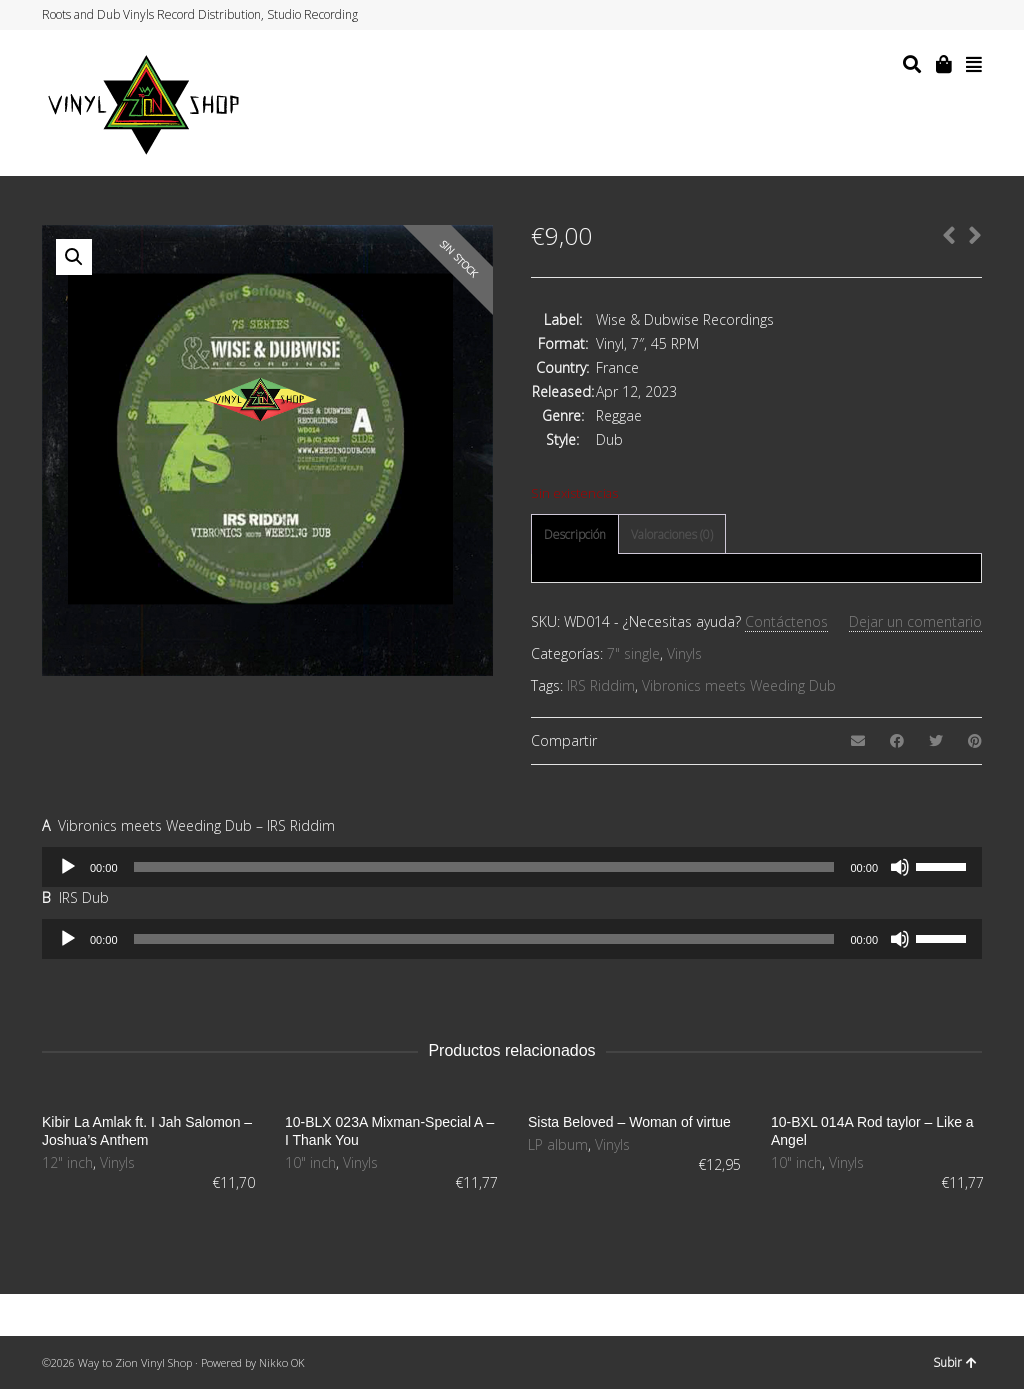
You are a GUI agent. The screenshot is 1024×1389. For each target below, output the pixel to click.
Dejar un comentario (915, 621)
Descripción (575, 534)
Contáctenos (786, 621)
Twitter (904, 15)
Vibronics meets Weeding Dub (739, 685)
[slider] (484, 867)
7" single (633, 653)
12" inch (67, 1162)
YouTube (961, 15)
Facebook (923, 15)
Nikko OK (282, 1362)
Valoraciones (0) (672, 534)
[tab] (575, 535)
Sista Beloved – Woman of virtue (629, 1122)
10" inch (310, 1162)
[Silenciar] (900, 867)
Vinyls (684, 653)
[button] (74, 257)
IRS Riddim (601, 685)
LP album (558, 1144)
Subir (955, 1362)
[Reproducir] (68, 867)
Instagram (942, 15)
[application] (512, 867)
